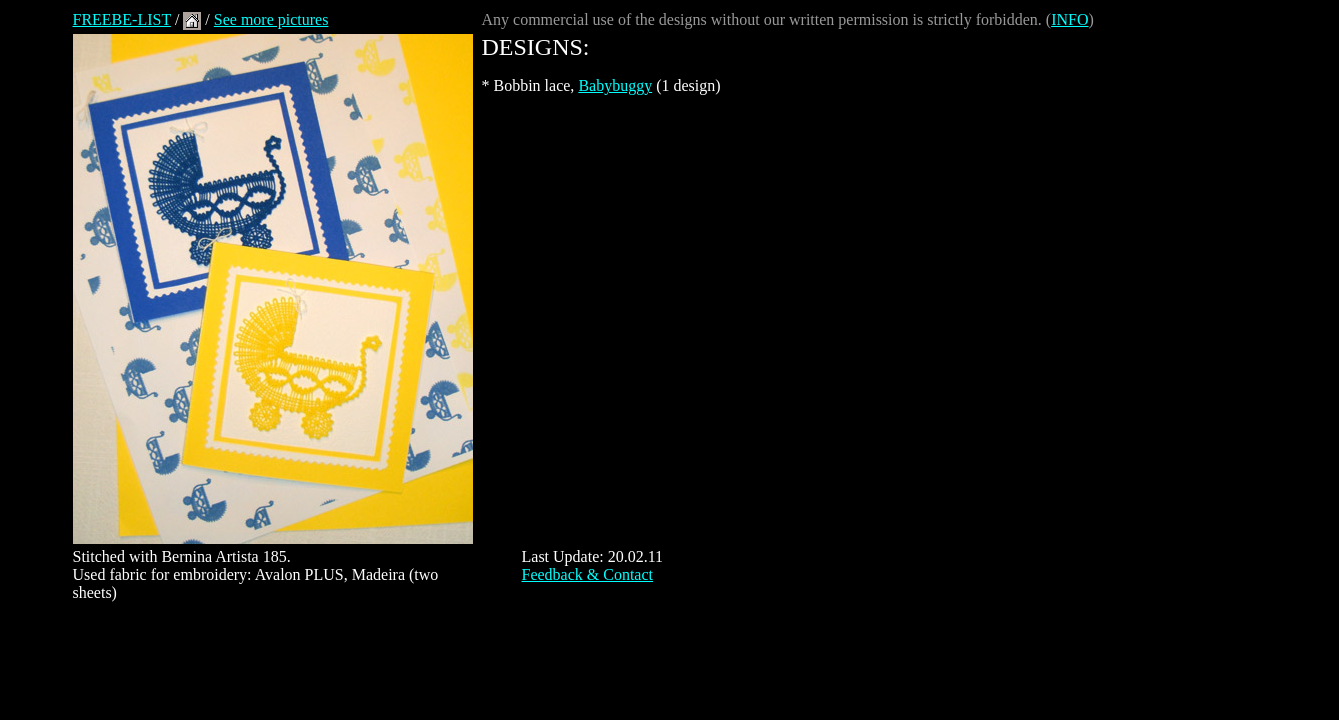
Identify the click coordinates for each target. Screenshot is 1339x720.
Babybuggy (615, 85)
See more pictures (271, 19)
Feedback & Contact (588, 574)
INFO (1069, 19)
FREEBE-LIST (122, 19)
